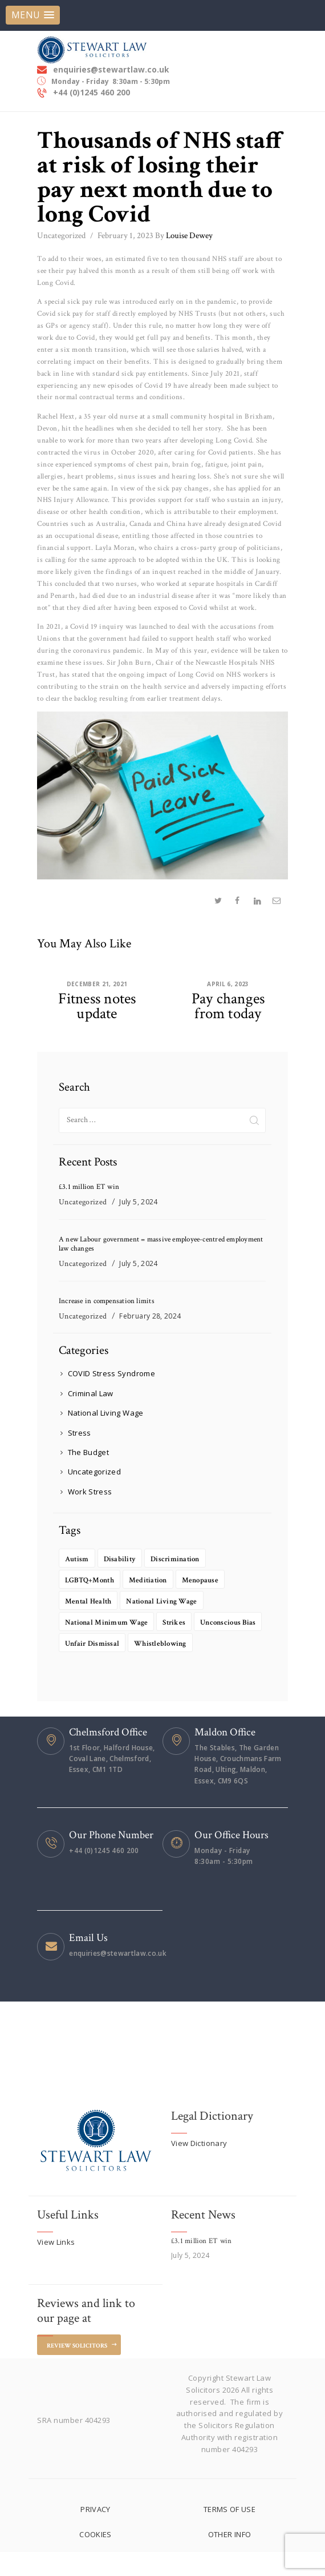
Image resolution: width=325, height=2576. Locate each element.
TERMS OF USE (229, 2533)
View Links (56, 2265)
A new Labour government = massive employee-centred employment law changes (146, 1244)
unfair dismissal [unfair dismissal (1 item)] (172, 1646)
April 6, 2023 (228, 981)
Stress (80, 1434)
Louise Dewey (184, 232)
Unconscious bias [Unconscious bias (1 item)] (96, 1646)
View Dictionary (200, 2166)
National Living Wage (106, 1415)
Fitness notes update (97, 1004)
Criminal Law (91, 1396)
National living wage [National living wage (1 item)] (171, 1604)
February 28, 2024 (152, 1318)
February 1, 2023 (125, 232)
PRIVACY (95, 2533)
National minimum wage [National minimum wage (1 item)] (111, 1625)
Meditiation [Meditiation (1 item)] (154, 1583)
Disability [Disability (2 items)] (124, 1561)
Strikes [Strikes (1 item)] (184, 1625)
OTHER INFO (229, 2559)
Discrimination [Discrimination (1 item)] (184, 1561)
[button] (33, 15)
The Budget (89, 1454)
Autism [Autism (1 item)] (78, 1561)
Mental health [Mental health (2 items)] (91, 1604)
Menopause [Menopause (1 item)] (211, 1583)
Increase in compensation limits (108, 1302)
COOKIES (95, 2559)
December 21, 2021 (97, 981)
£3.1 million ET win (89, 1186)
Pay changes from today (228, 1004)
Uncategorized (61, 232)
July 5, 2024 (140, 1201)
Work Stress (90, 1494)
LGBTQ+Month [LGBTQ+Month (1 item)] (92, 1583)
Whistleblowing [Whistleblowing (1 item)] (94, 1667)
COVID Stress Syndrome (112, 1376)
